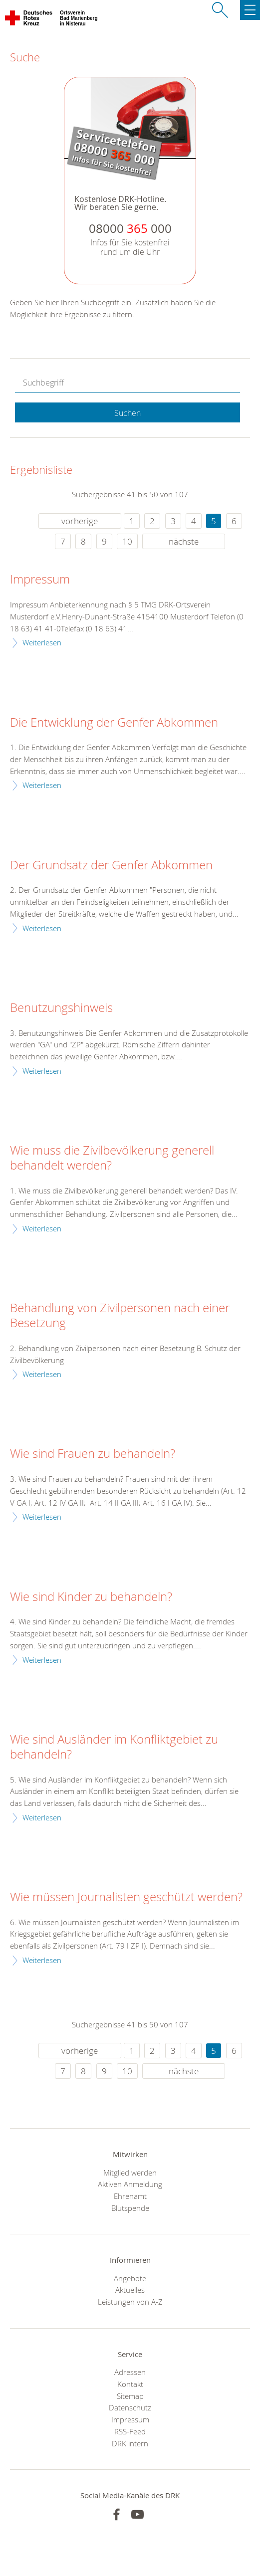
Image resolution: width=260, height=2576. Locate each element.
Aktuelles (130, 2290)
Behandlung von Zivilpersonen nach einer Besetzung (120, 1316)
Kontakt (130, 2384)
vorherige (79, 521)
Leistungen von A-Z (130, 2302)
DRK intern (130, 2443)
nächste (184, 541)
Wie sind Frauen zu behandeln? (92, 1453)
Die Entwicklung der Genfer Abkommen (114, 722)
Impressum (40, 579)
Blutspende (130, 2208)
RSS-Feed (130, 2431)
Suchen (127, 412)
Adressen (130, 2372)
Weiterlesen (41, 642)
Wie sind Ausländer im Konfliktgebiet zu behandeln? (114, 1747)
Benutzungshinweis (61, 1007)
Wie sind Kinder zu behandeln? (91, 1596)
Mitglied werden (130, 2173)
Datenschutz (130, 2407)
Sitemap (130, 2396)
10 (127, 541)
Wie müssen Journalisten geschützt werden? (126, 1897)
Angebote (130, 2278)
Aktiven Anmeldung (130, 2184)
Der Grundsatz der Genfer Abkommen (111, 865)
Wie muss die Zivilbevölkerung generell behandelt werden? (112, 1158)
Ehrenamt (130, 2196)
